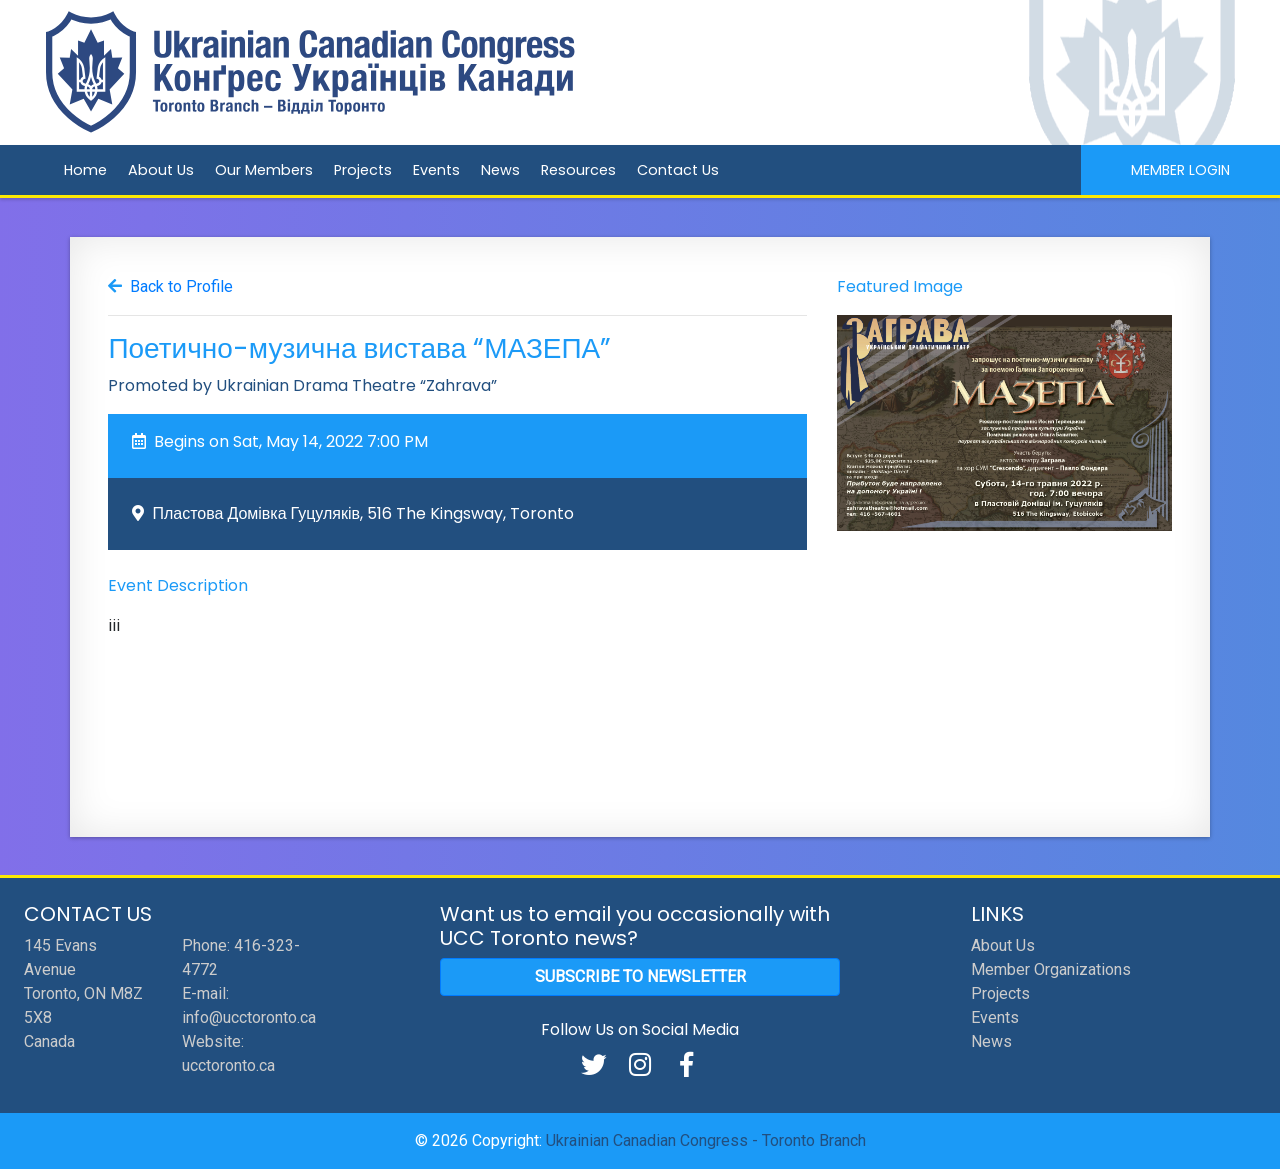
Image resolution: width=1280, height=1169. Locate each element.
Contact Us (678, 170)
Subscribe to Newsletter (640, 976)
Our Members (264, 170)
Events (436, 170)
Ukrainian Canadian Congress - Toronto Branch (706, 1140)
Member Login (1180, 170)
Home (85, 170)
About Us (161, 170)
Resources (578, 170)
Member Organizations (1051, 969)
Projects (363, 170)
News (500, 170)
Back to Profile (181, 286)
